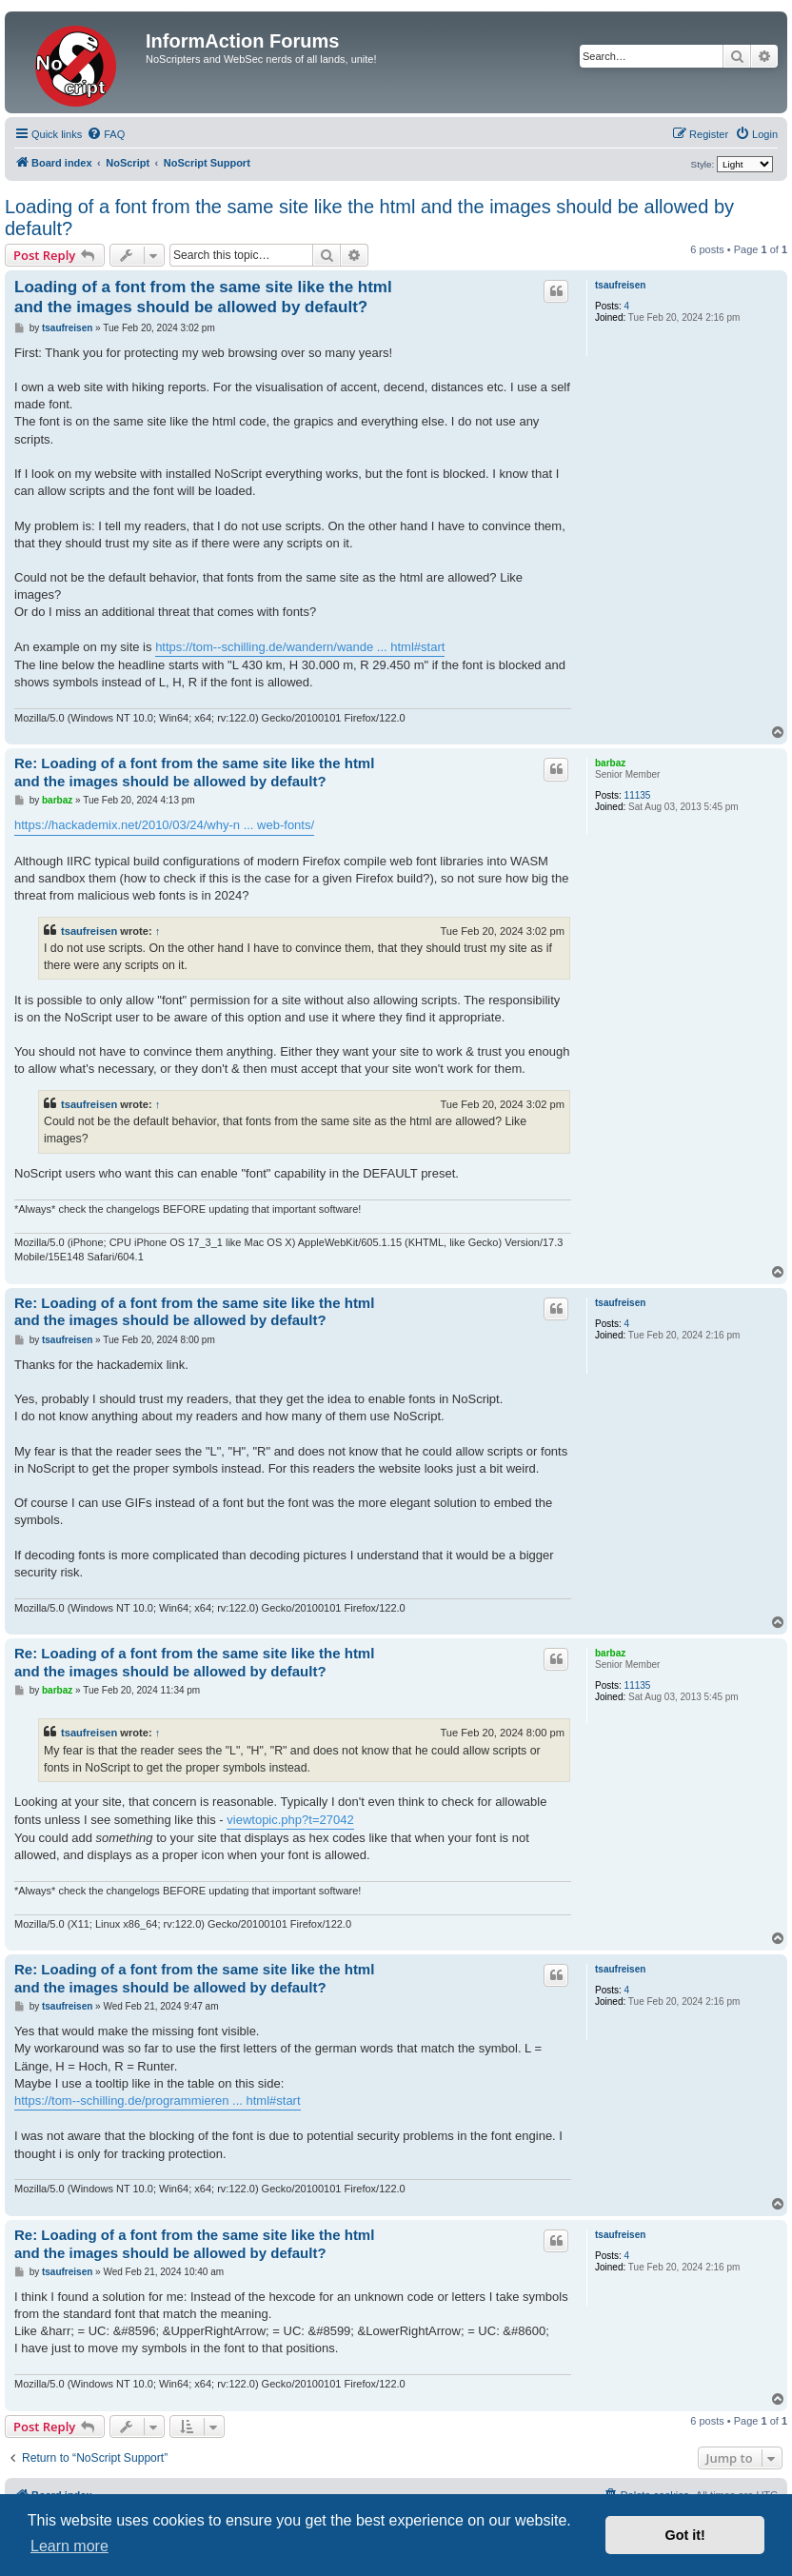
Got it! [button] (685, 2535)
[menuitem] (106, 134)
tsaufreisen (620, 285)
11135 (637, 795)
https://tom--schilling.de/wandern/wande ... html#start (300, 647)
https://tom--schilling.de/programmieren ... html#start (157, 2100)
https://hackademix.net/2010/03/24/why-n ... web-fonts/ (164, 825)
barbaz (610, 763)
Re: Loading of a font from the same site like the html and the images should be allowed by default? (194, 772)
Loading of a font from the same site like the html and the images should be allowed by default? (369, 217)
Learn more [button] (69, 2546)
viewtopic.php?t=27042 (290, 1820)
